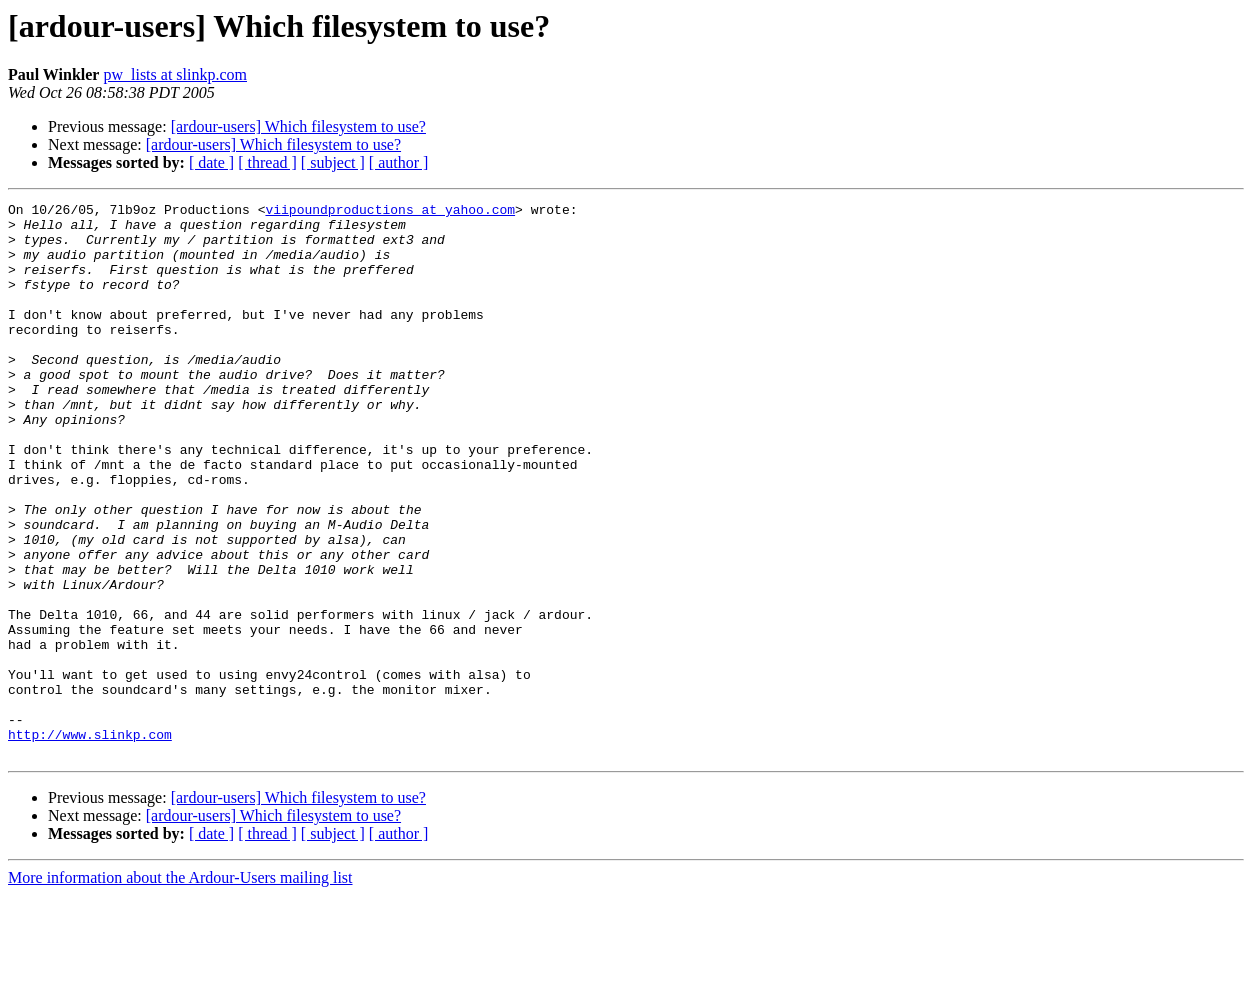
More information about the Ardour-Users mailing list (180, 988)
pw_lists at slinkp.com (175, 74)
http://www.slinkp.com (90, 842)
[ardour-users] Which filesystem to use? (298, 126)
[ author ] (399, 162)
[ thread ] (267, 162)
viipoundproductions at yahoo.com (390, 212)
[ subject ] (333, 162)
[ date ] (211, 162)
